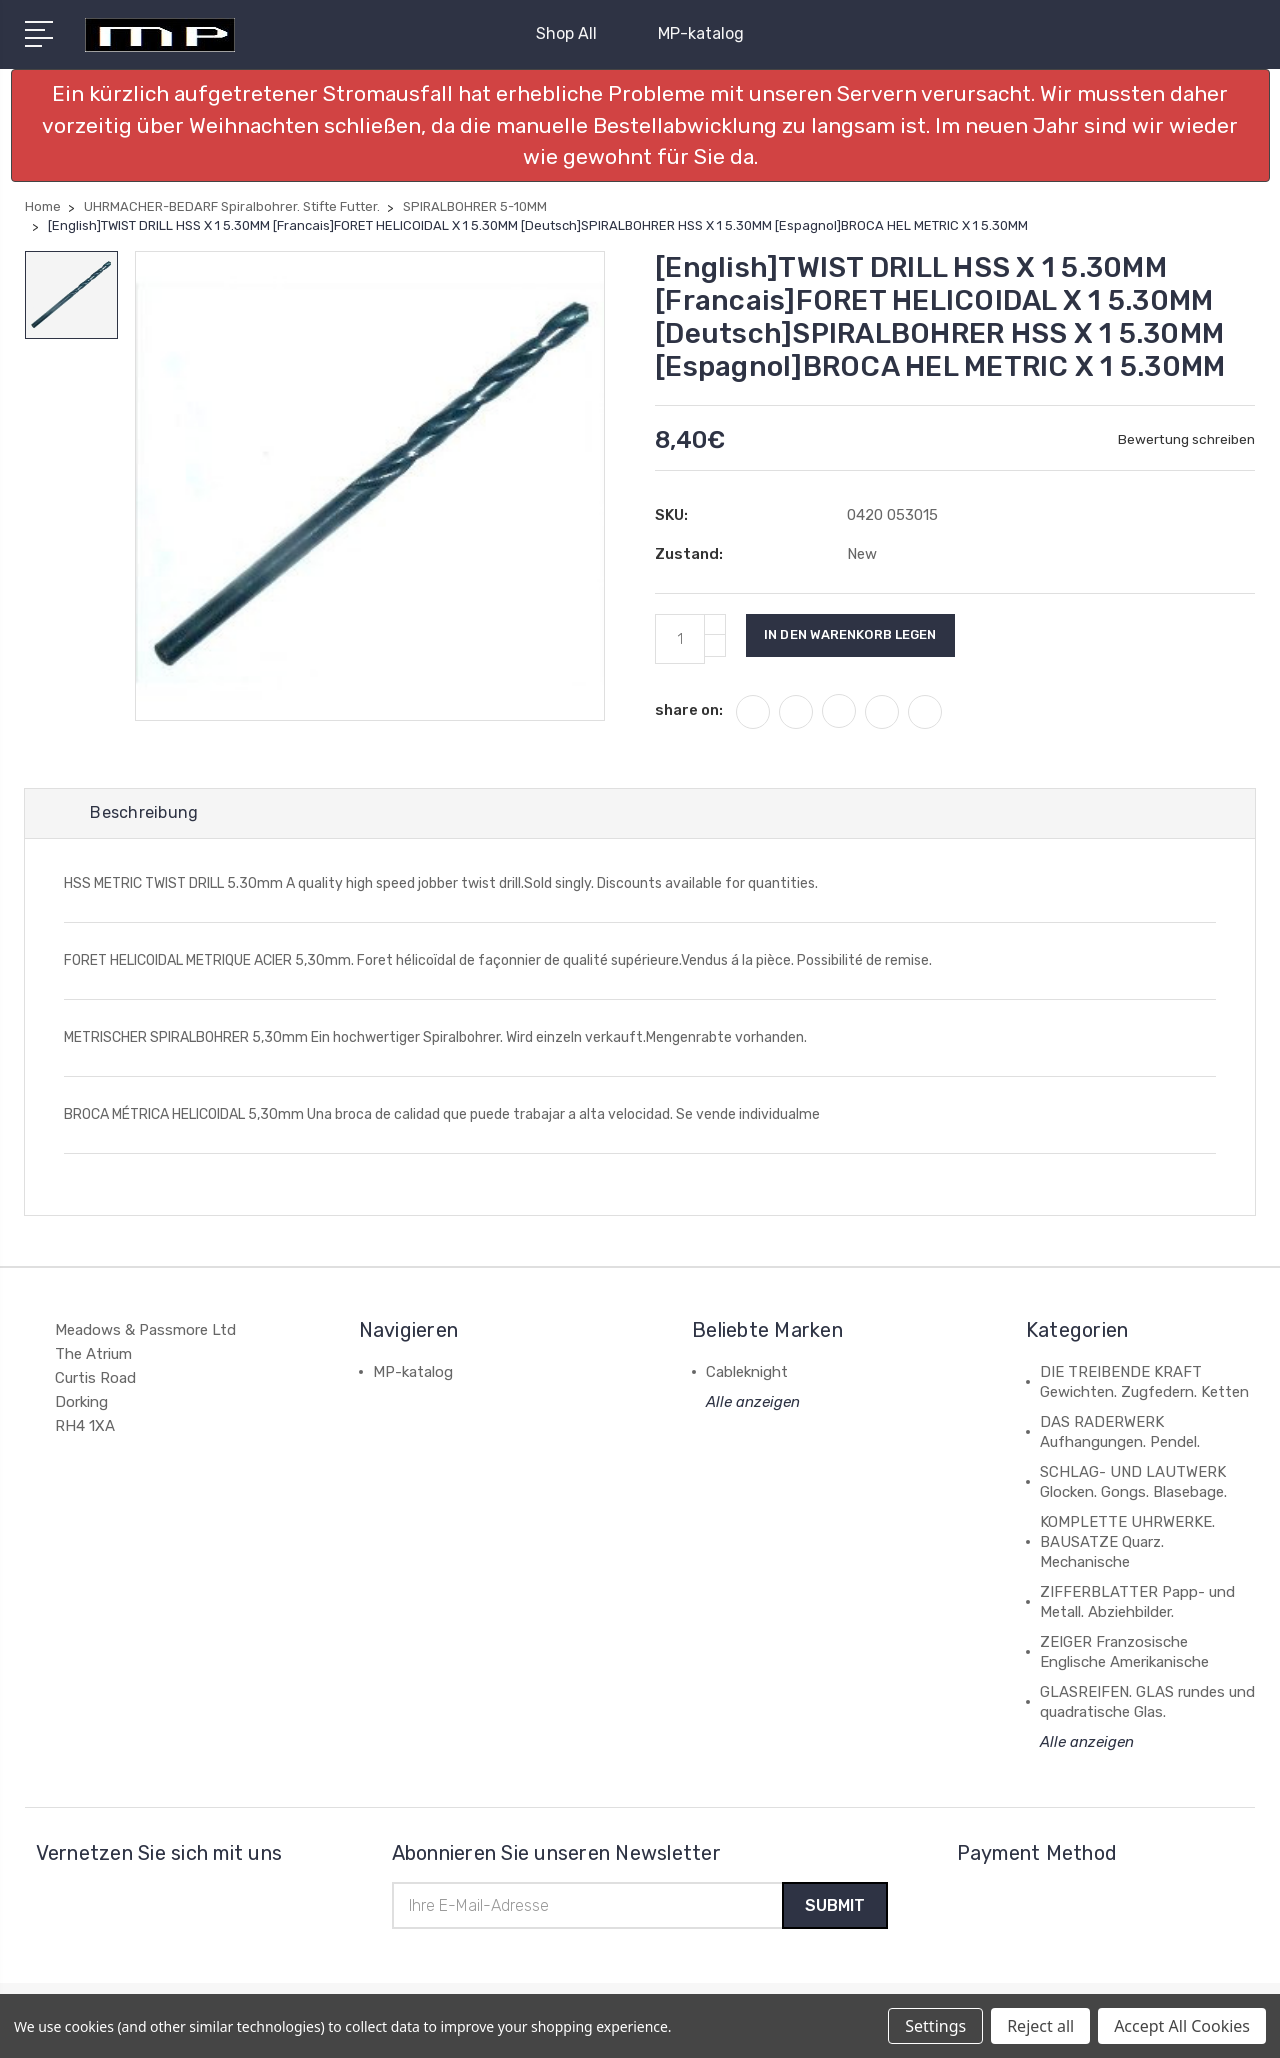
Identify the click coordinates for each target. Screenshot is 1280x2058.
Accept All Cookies (1182, 2026)
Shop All (575, 33)
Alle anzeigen (753, 1404)
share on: (689, 710)
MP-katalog (701, 33)
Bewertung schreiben (1186, 439)
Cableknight (747, 1374)
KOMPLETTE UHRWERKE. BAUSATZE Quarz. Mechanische (1127, 1544)
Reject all (1040, 2026)
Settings (935, 2026)
